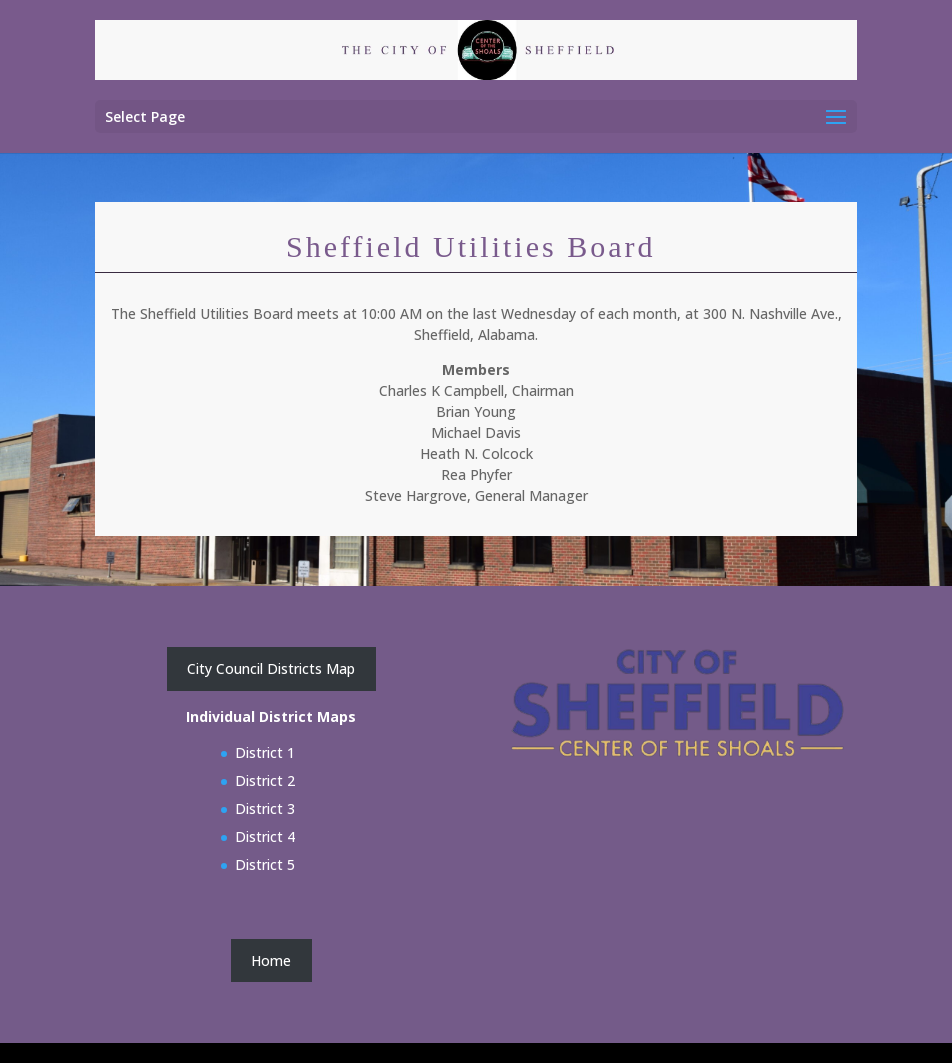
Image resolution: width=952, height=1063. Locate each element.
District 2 (265, 780)
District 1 (265, 752)
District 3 (265, 808)
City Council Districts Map (271, 668)
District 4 (265, 836)
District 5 (265, 864)
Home (271, 960)
